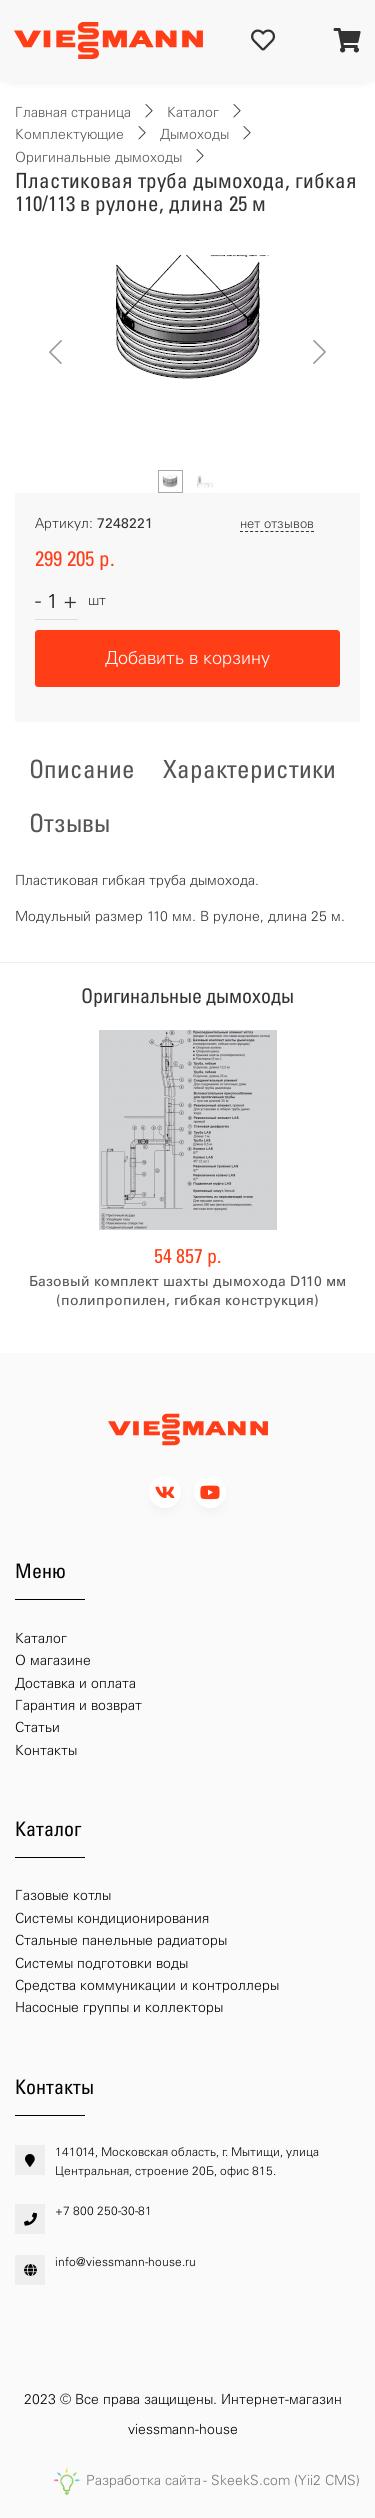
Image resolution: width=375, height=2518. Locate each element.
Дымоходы (194, 134)
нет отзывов (277, 523)
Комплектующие (69, 134)
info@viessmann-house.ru (125, 2262)
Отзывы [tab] (69, 823)
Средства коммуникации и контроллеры (147, 1985)
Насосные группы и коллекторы (119, 2007)
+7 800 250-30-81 (103, 2211)
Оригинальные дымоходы (98, 157)
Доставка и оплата (75, 1683)
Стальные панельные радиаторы (121, 1940)
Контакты (46, 1750)
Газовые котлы (63, 1895)
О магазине (53, 1660)
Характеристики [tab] (249, 769)
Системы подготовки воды (101, 1963)
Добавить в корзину (187, 658)
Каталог (193, 112)
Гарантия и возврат (78, 1705)
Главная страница (73, 112)
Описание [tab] (82, 769)
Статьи (37, 1727)
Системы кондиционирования (112, 1918)
